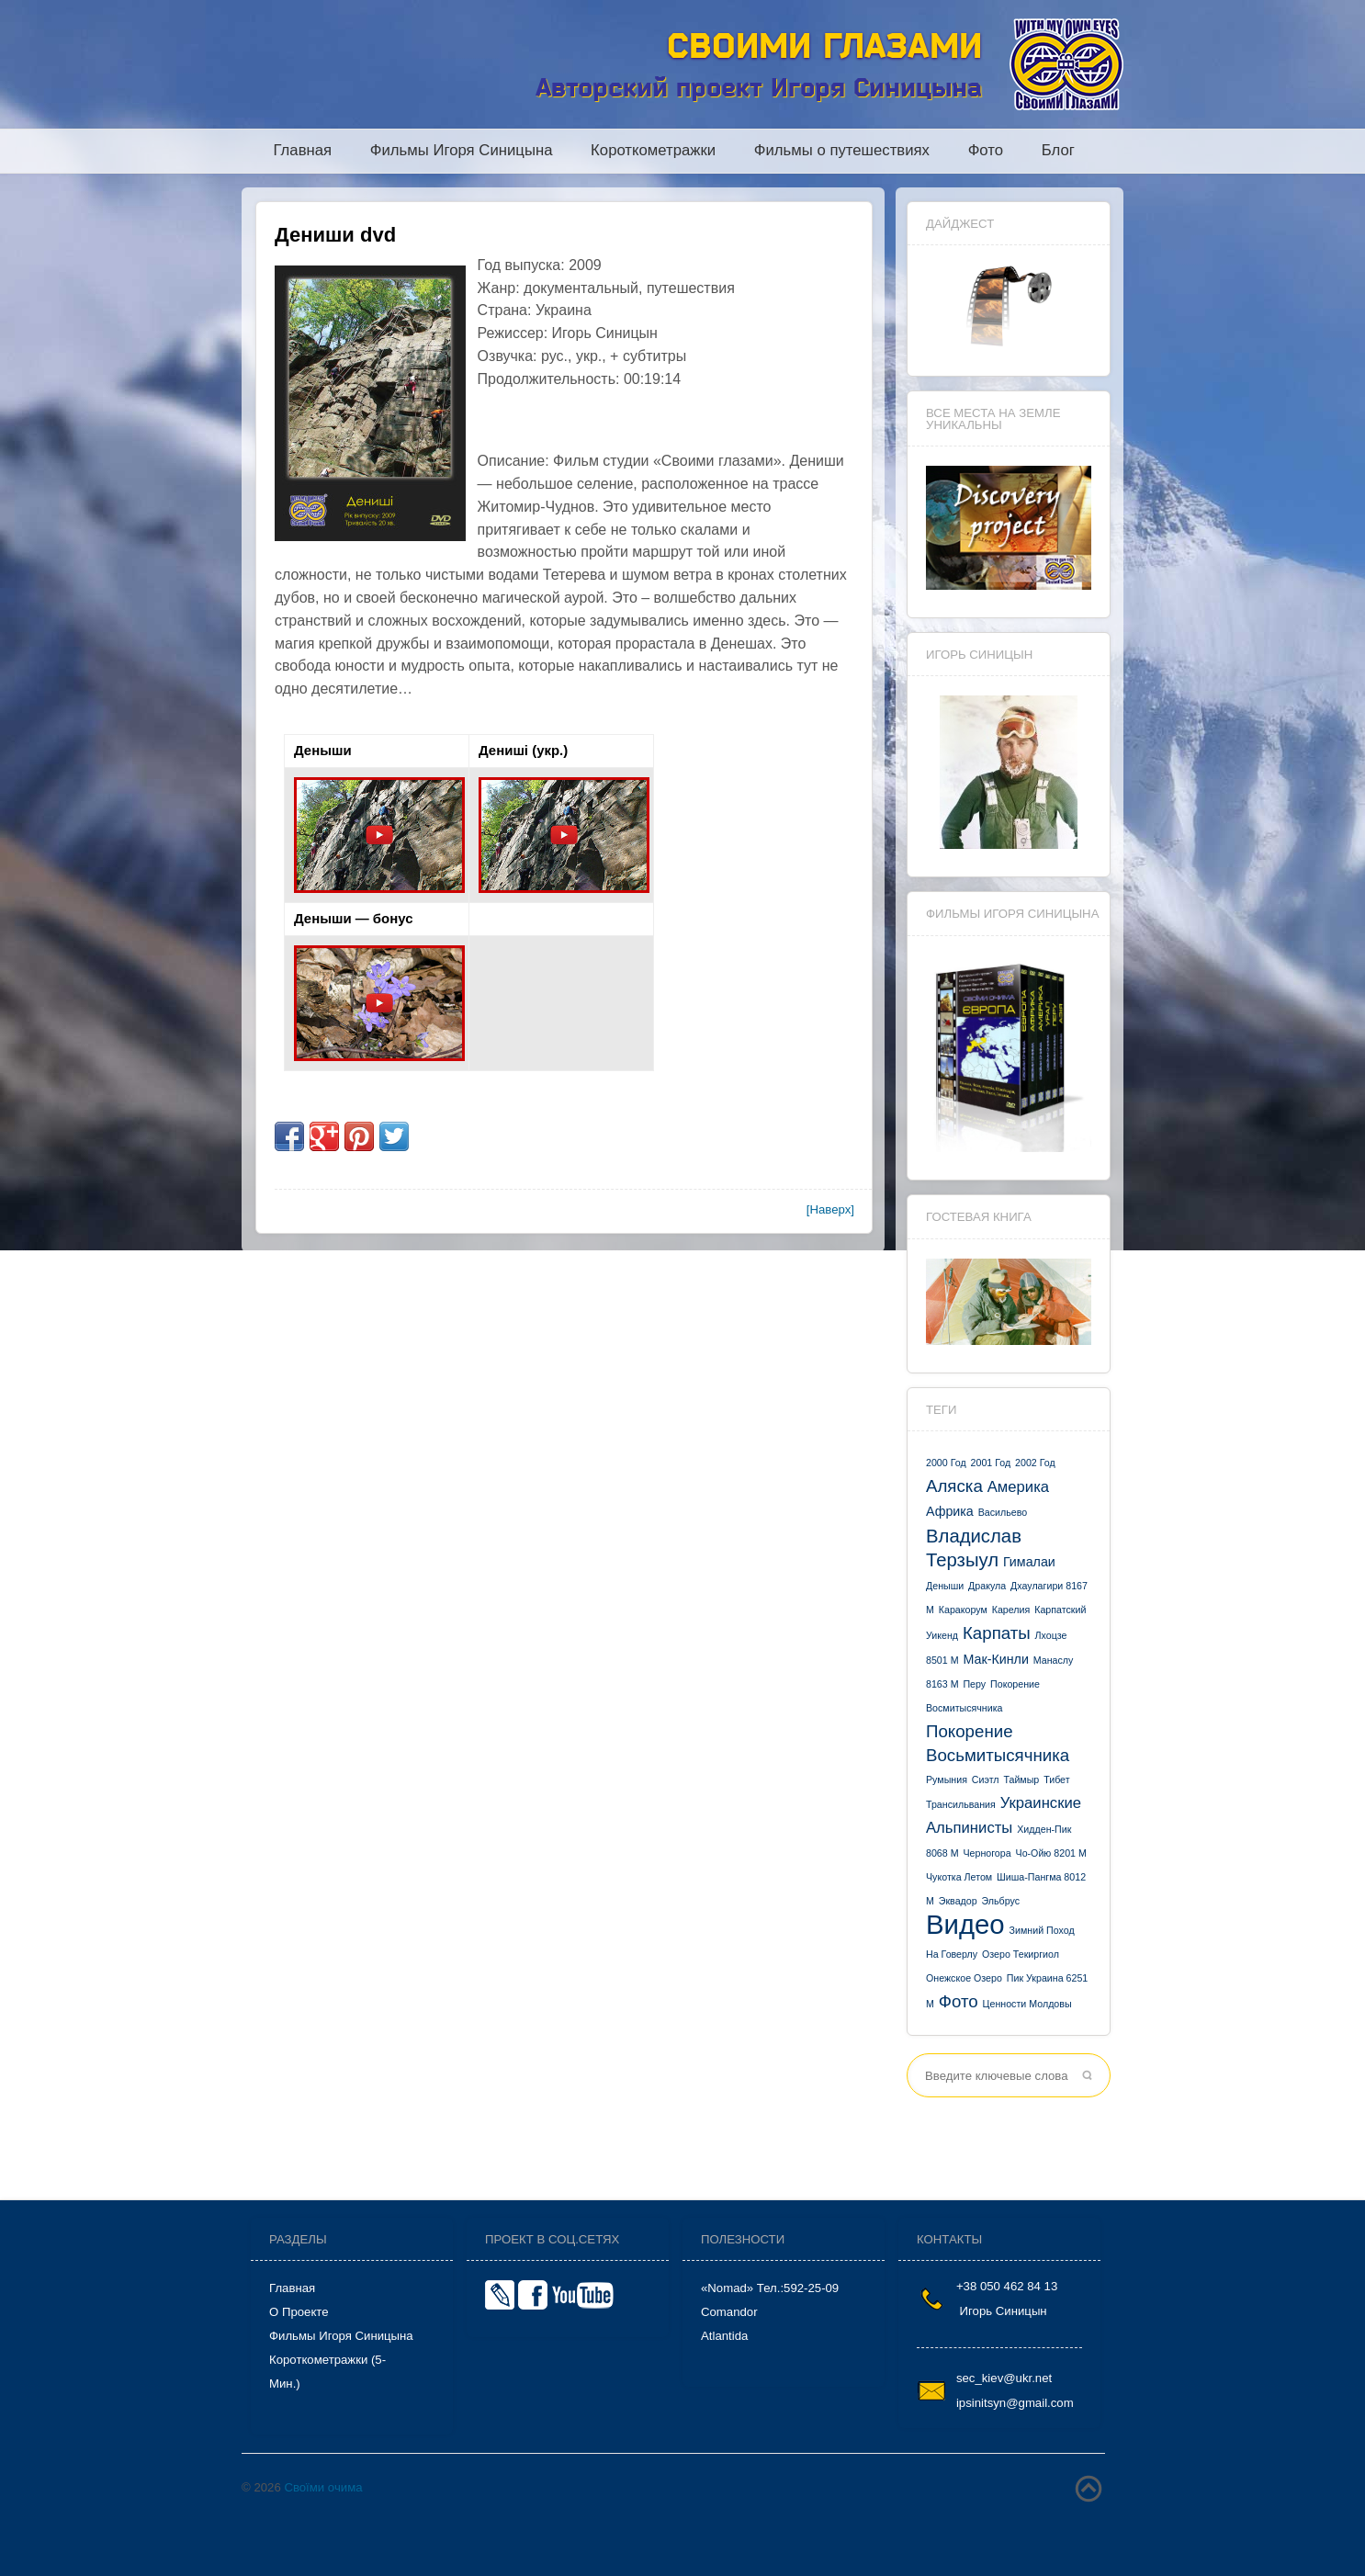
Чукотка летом (959, 1876)
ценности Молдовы (1027, 2003)
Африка (950, 1511)
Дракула (987, 1585)
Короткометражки (653, 151)
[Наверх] (830, 1209)
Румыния (946, 1779)
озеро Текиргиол (1020, 1954)
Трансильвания (961, 1804)
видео (965, 1924)
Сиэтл (985, 1779)
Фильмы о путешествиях (842, 151)
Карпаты (997, 1633)
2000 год (946, 1462)
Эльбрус (1001, 1900)
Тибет (1056, 1779)
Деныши (945, 1585)
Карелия (1011, 1609)
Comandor (729, 2312)
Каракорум (963, 1609)
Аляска (954, 1486)
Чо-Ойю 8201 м (1051, 1853)
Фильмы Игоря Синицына (461, 151)
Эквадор (958, 1900)
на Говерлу (951, 1954)
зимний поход (1042, 1930)
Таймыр (1021, 1779)
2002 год (1035, 1462)
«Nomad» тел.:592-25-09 (770, 2288)
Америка (1018, 1487)
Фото (985, 151)
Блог (1058, 151)
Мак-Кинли (995, 1659)
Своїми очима (323, 2487)
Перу (974, 1683)
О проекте (299, 2312)
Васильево (1002, 1512)
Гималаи (1029, 1561)
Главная (303, 151)
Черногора (986, 1853)
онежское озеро (964, 1977)
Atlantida (724, 2336)
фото (958, 2001)
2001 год (991, 1462)
